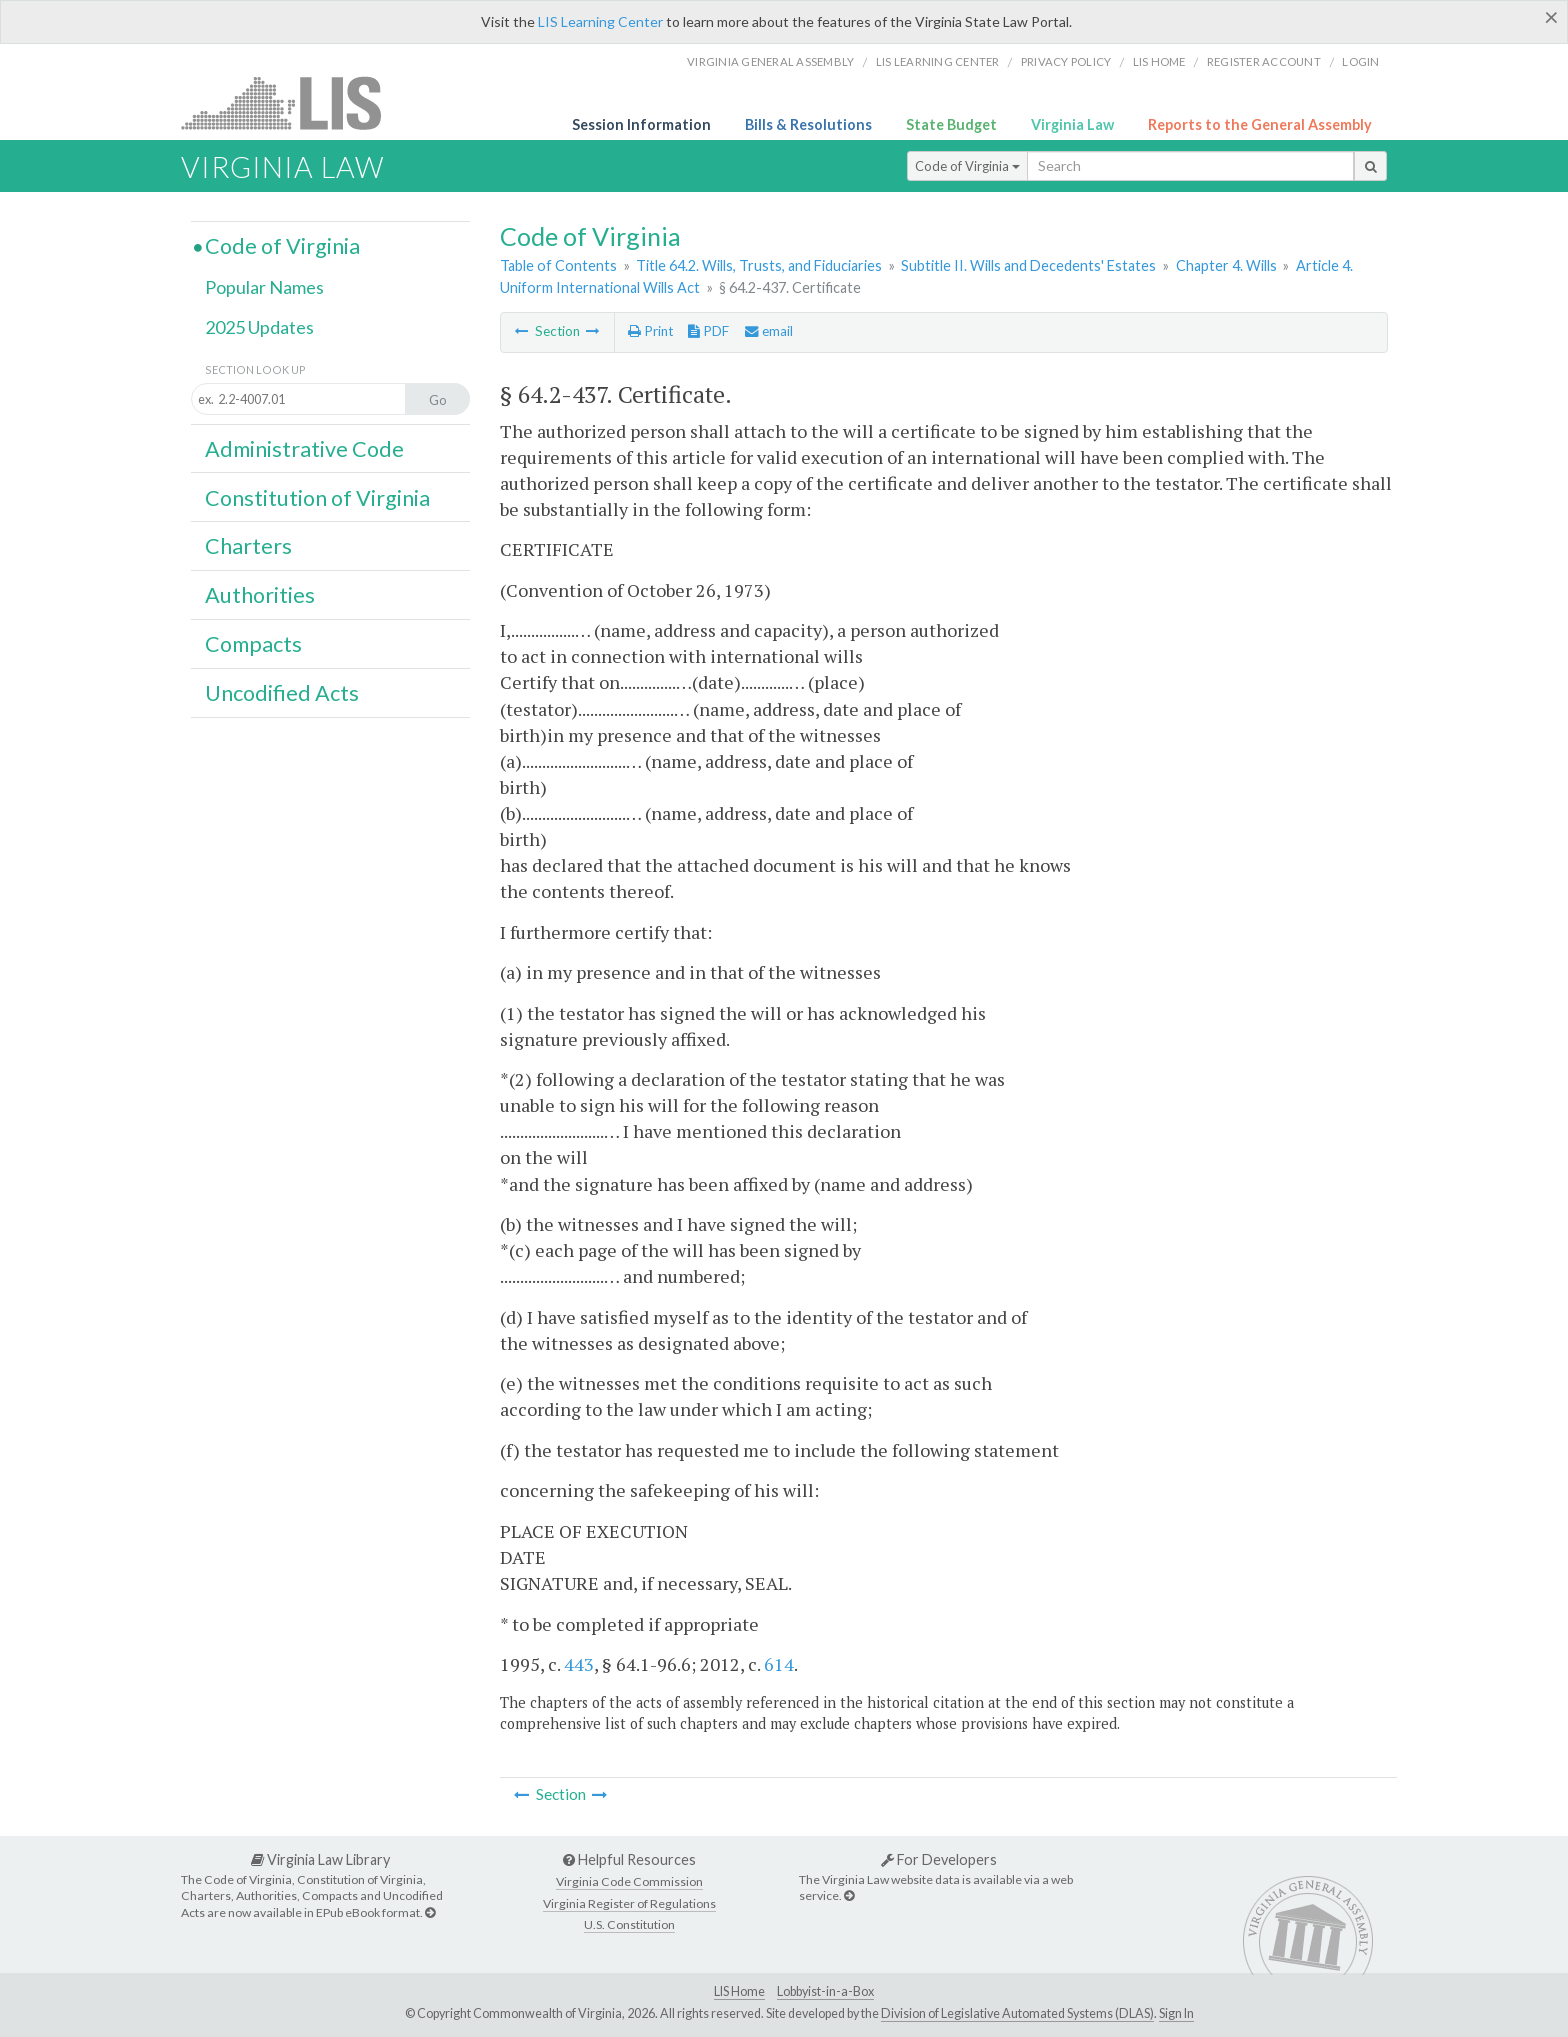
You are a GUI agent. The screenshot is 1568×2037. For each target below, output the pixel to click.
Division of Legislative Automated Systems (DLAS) (1017, 2013)
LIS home (1159, 61)
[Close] (1551, 17)
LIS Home (739, 1991)
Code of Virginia (967, 166)
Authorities (260, 595)
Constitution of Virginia (317, 498)
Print (650, 331)
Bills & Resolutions (808, 124)
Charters (248, 546)
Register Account (1264, 61)
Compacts (253, 644)
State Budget (951, 124)
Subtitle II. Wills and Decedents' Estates (1028, 265)
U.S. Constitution (629, 1924)
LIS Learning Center (600, 21)
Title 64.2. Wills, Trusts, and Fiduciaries (759, 265)
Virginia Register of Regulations (629, 1903)
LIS (292, 102)
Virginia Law (1072, 124)
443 (579, 1664)
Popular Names (264, 287)
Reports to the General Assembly (1260, 124)
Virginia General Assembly (770, 61)
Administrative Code (304, 449)
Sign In (1176, 2013)
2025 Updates (259, 327)
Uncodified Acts (282, 693)
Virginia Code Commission (629, 1881)
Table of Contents (558, 265)
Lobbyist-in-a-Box (825, 1991)
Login (1360, 61)
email (769, 331)
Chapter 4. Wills (1226, 265)
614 (779, 1664)
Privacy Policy (1066, 61)
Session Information (641, 124)
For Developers (939, 1859)
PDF (708, 331)
